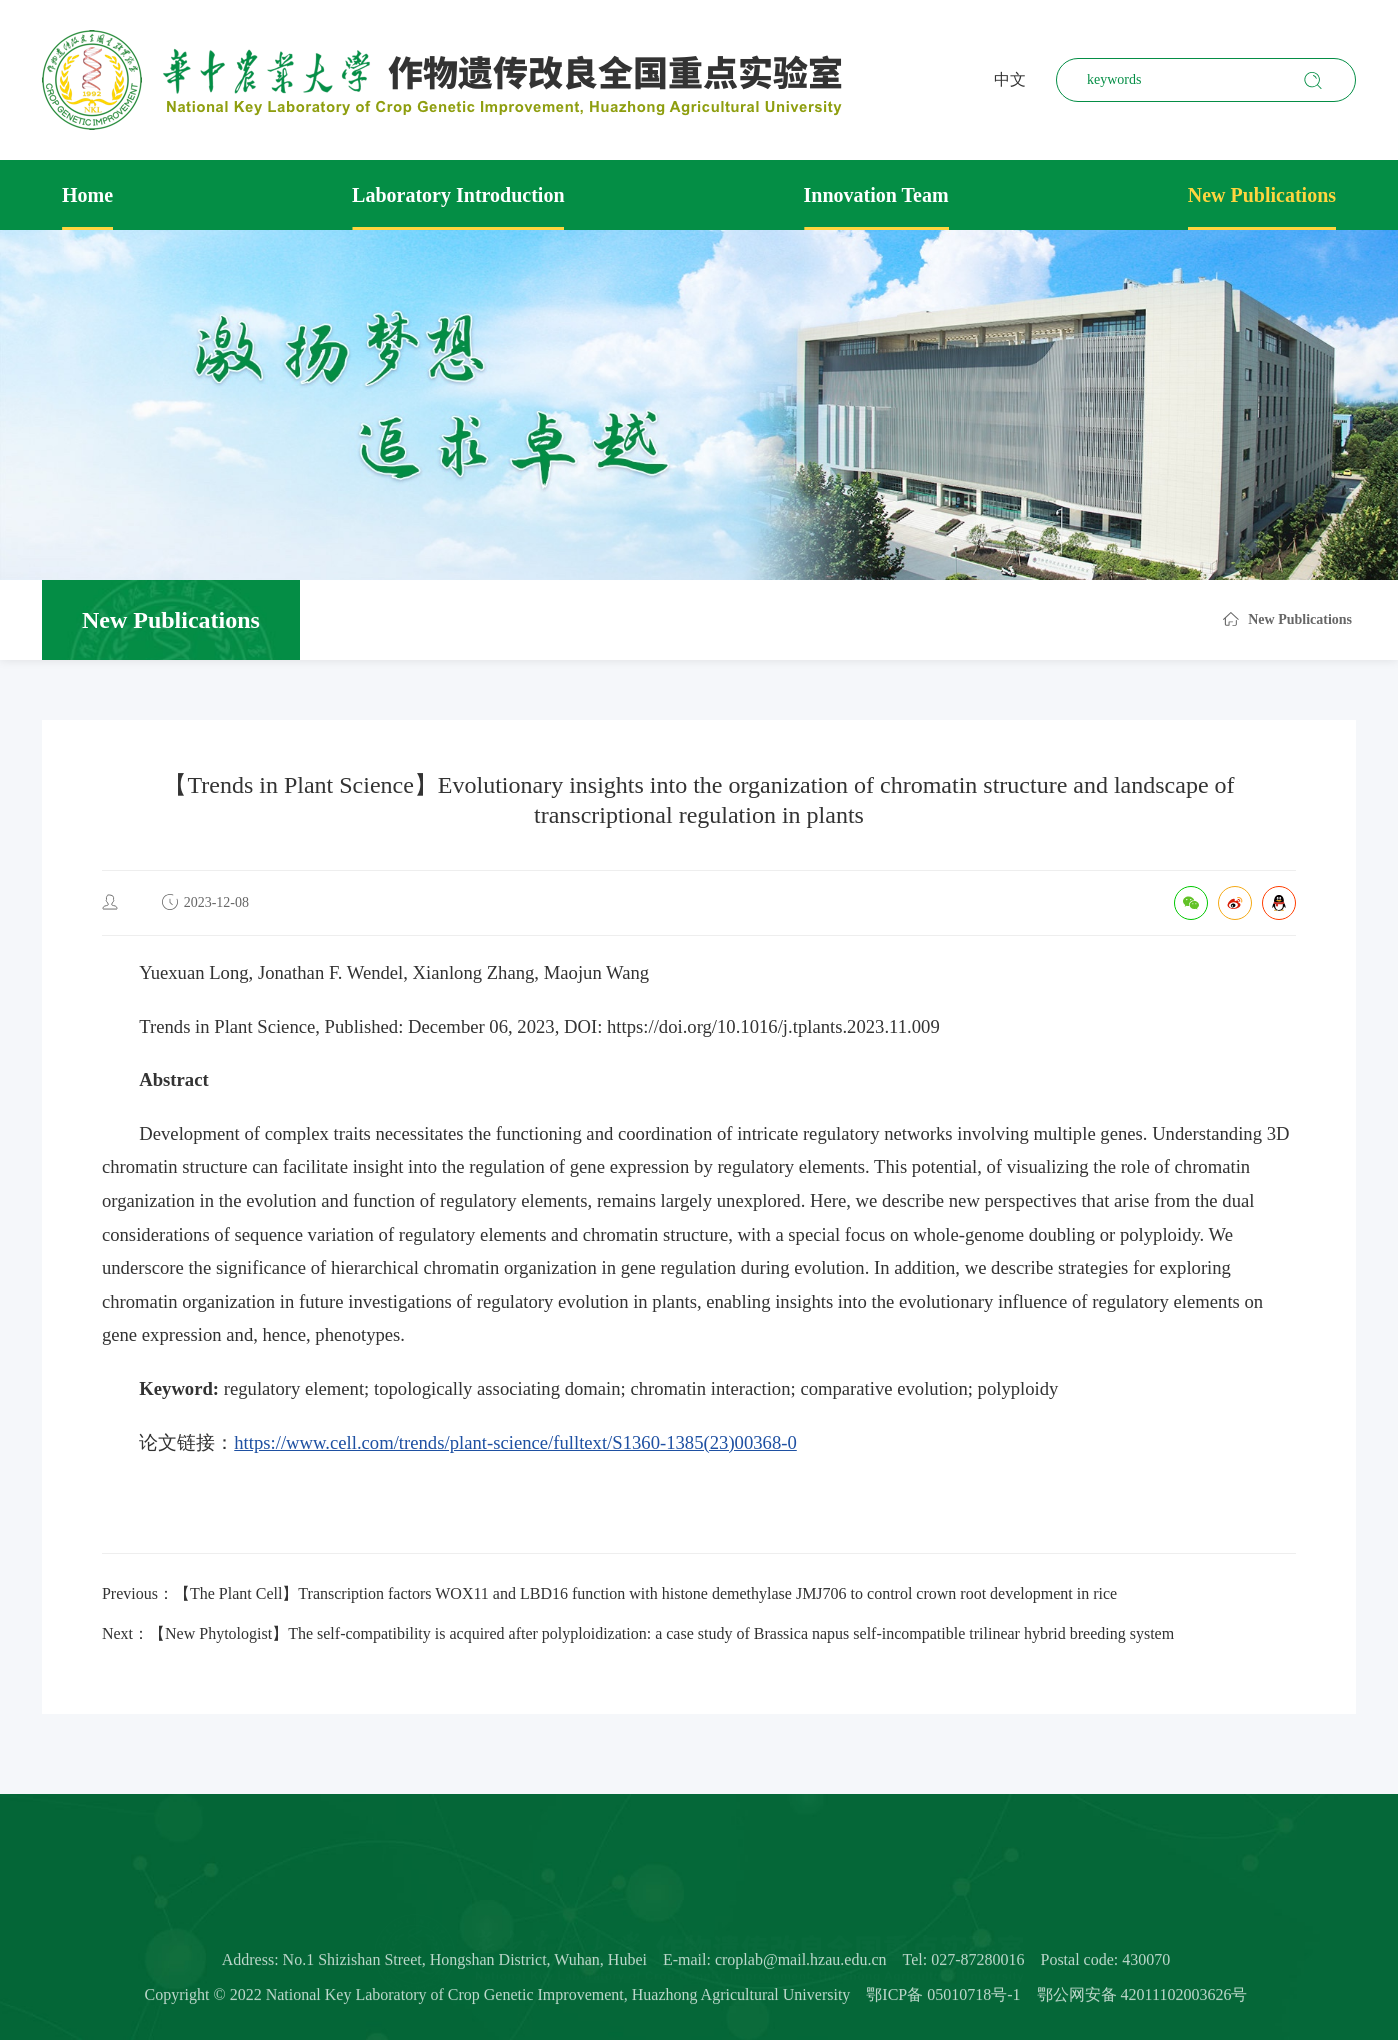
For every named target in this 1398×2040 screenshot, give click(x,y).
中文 (1010, 79)
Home (87, 195)
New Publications (1262, 195)
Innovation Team (876, 195)
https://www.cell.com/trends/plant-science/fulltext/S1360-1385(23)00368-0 (515, 1442)
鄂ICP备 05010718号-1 (943, 2002)
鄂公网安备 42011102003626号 (1142, 2002)
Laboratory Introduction (458, 195)
